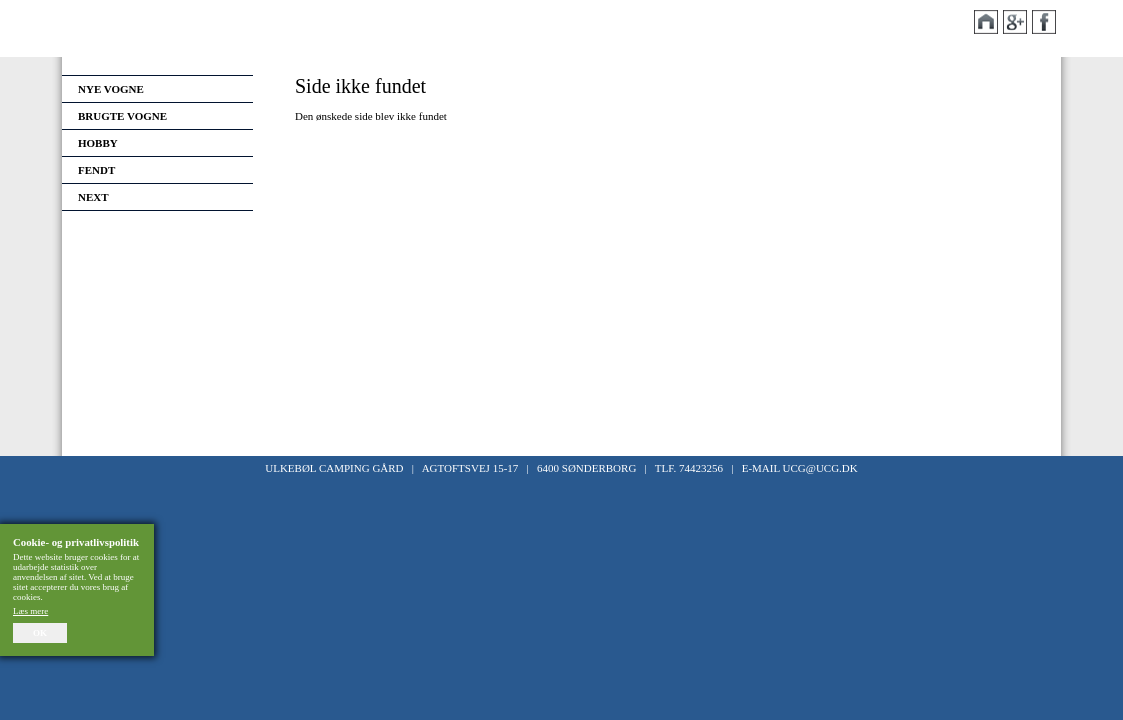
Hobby (98, 143)
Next (93, 197)
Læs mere (30, 611)
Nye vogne (111, 89)
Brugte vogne (122, 116)
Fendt (96, 170)
